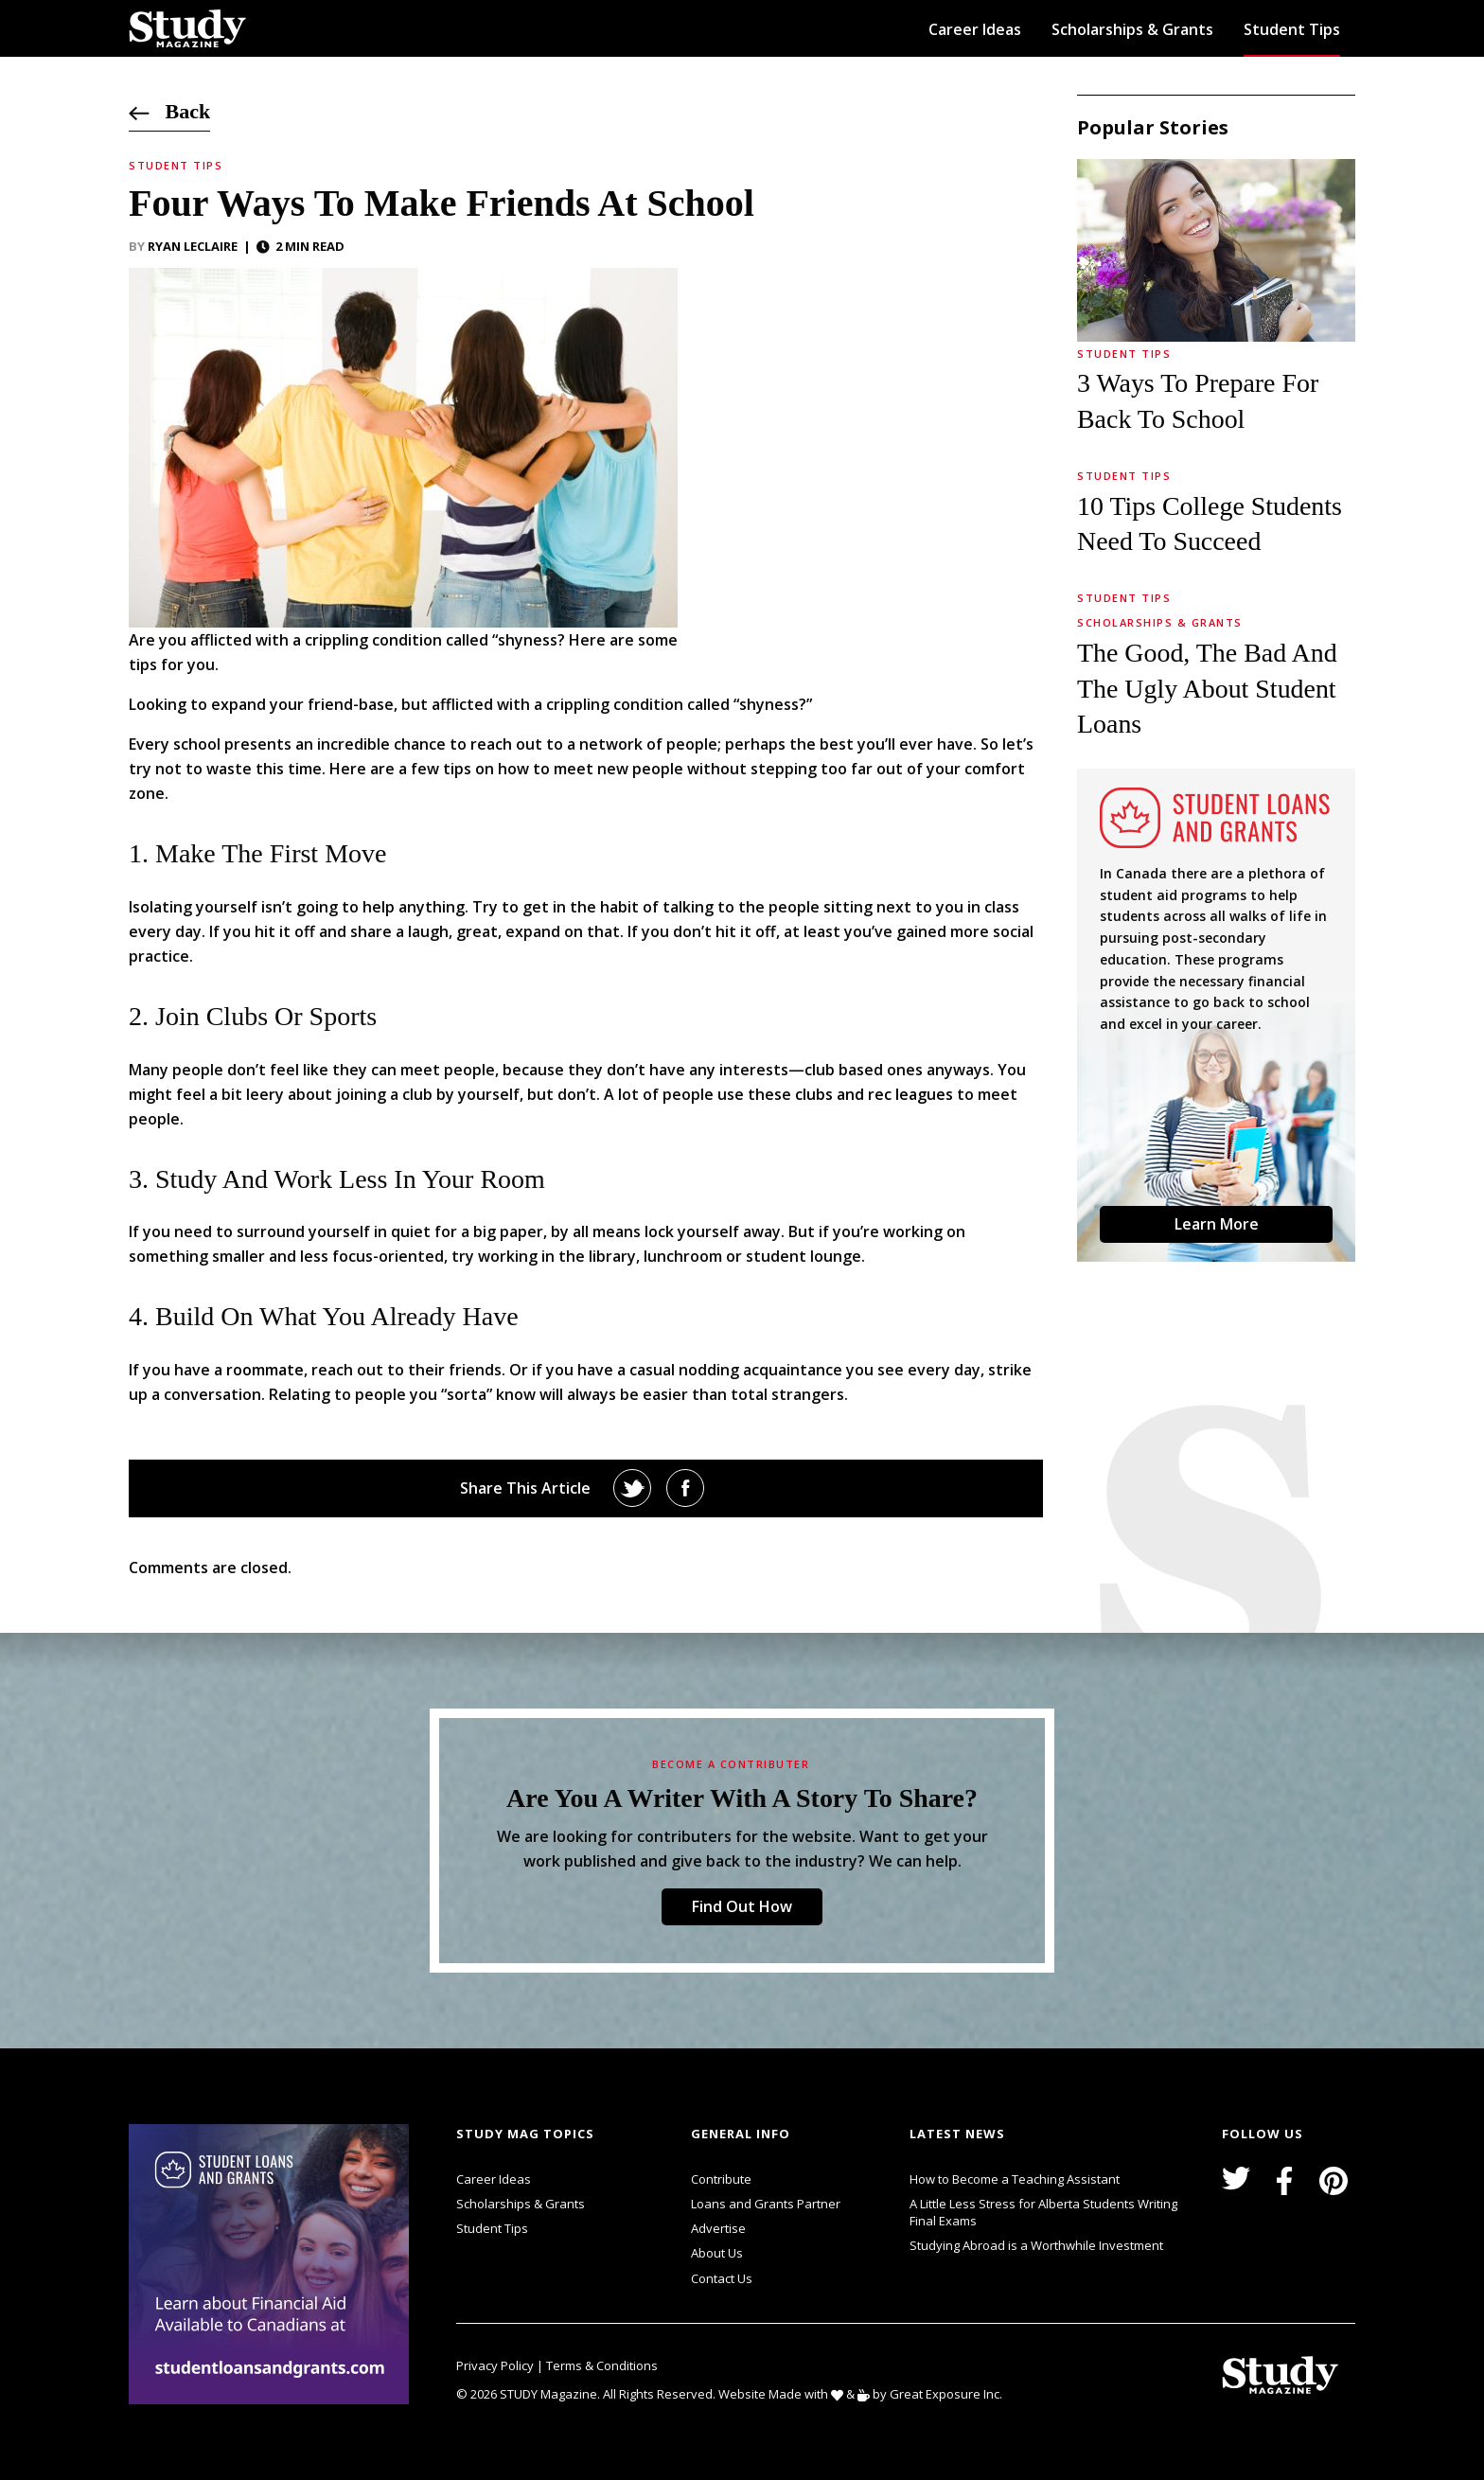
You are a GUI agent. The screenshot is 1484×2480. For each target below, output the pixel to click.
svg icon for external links (413, 2127)
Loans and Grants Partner (765, 2201)
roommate (265, 1369)
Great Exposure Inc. (950, 2393)
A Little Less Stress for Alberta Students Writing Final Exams (1043, 2212)
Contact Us (721, 2278)
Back (169, 111)
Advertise (718, 2228)
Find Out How (742, 1906)
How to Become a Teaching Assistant (1015, 2179)
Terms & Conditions (602, 2365)
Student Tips (1292, 29)
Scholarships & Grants (1132, 29)
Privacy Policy (496, 2365)
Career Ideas (974, 29)
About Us (717, 2252)
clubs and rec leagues (874, 1094)
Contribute (721, 2179)
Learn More (1217, 1223)
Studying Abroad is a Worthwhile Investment (1036, 2245)
